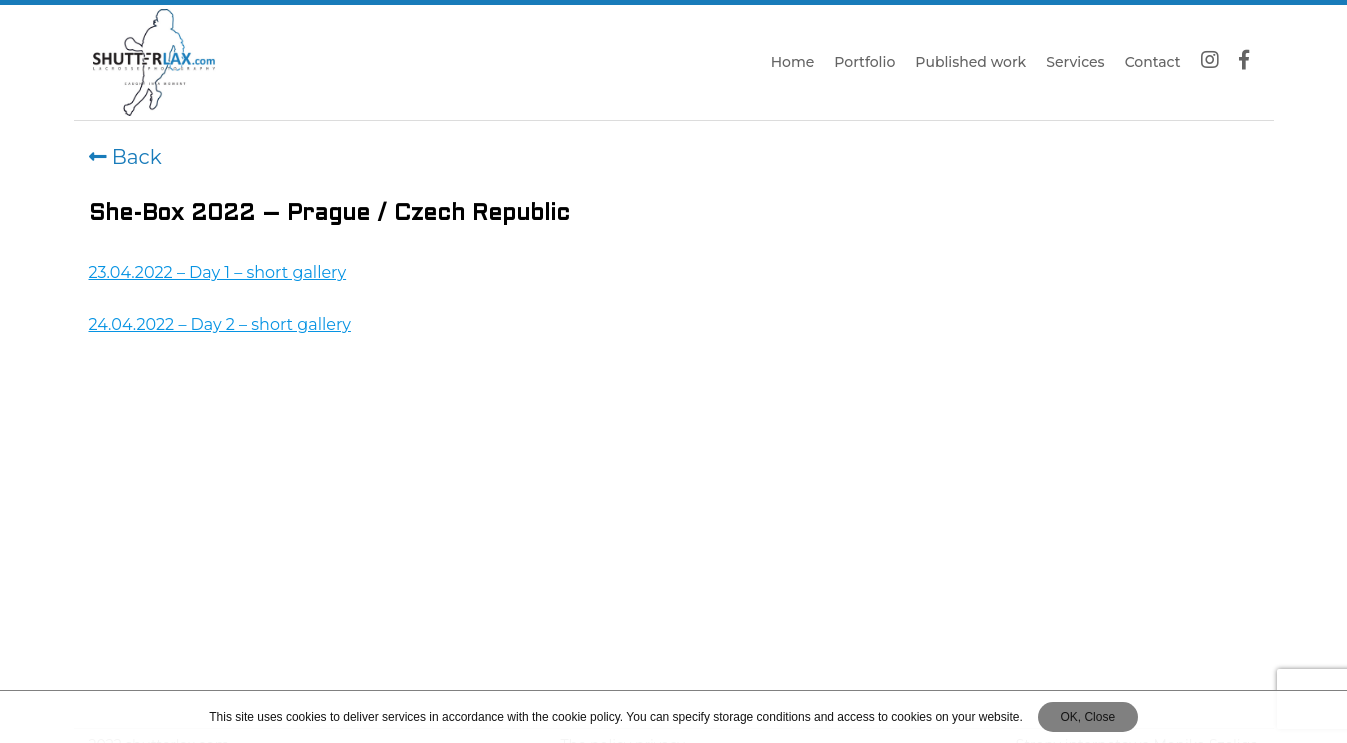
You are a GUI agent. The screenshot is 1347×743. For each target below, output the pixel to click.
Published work (970, 62)
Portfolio (864, 62)
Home (793, 62)
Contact (1153, 62)
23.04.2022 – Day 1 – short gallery (218, 272)
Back (125, 157)
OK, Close (1087, 717)
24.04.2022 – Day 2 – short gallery (220, 324)
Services (1075, 62)
